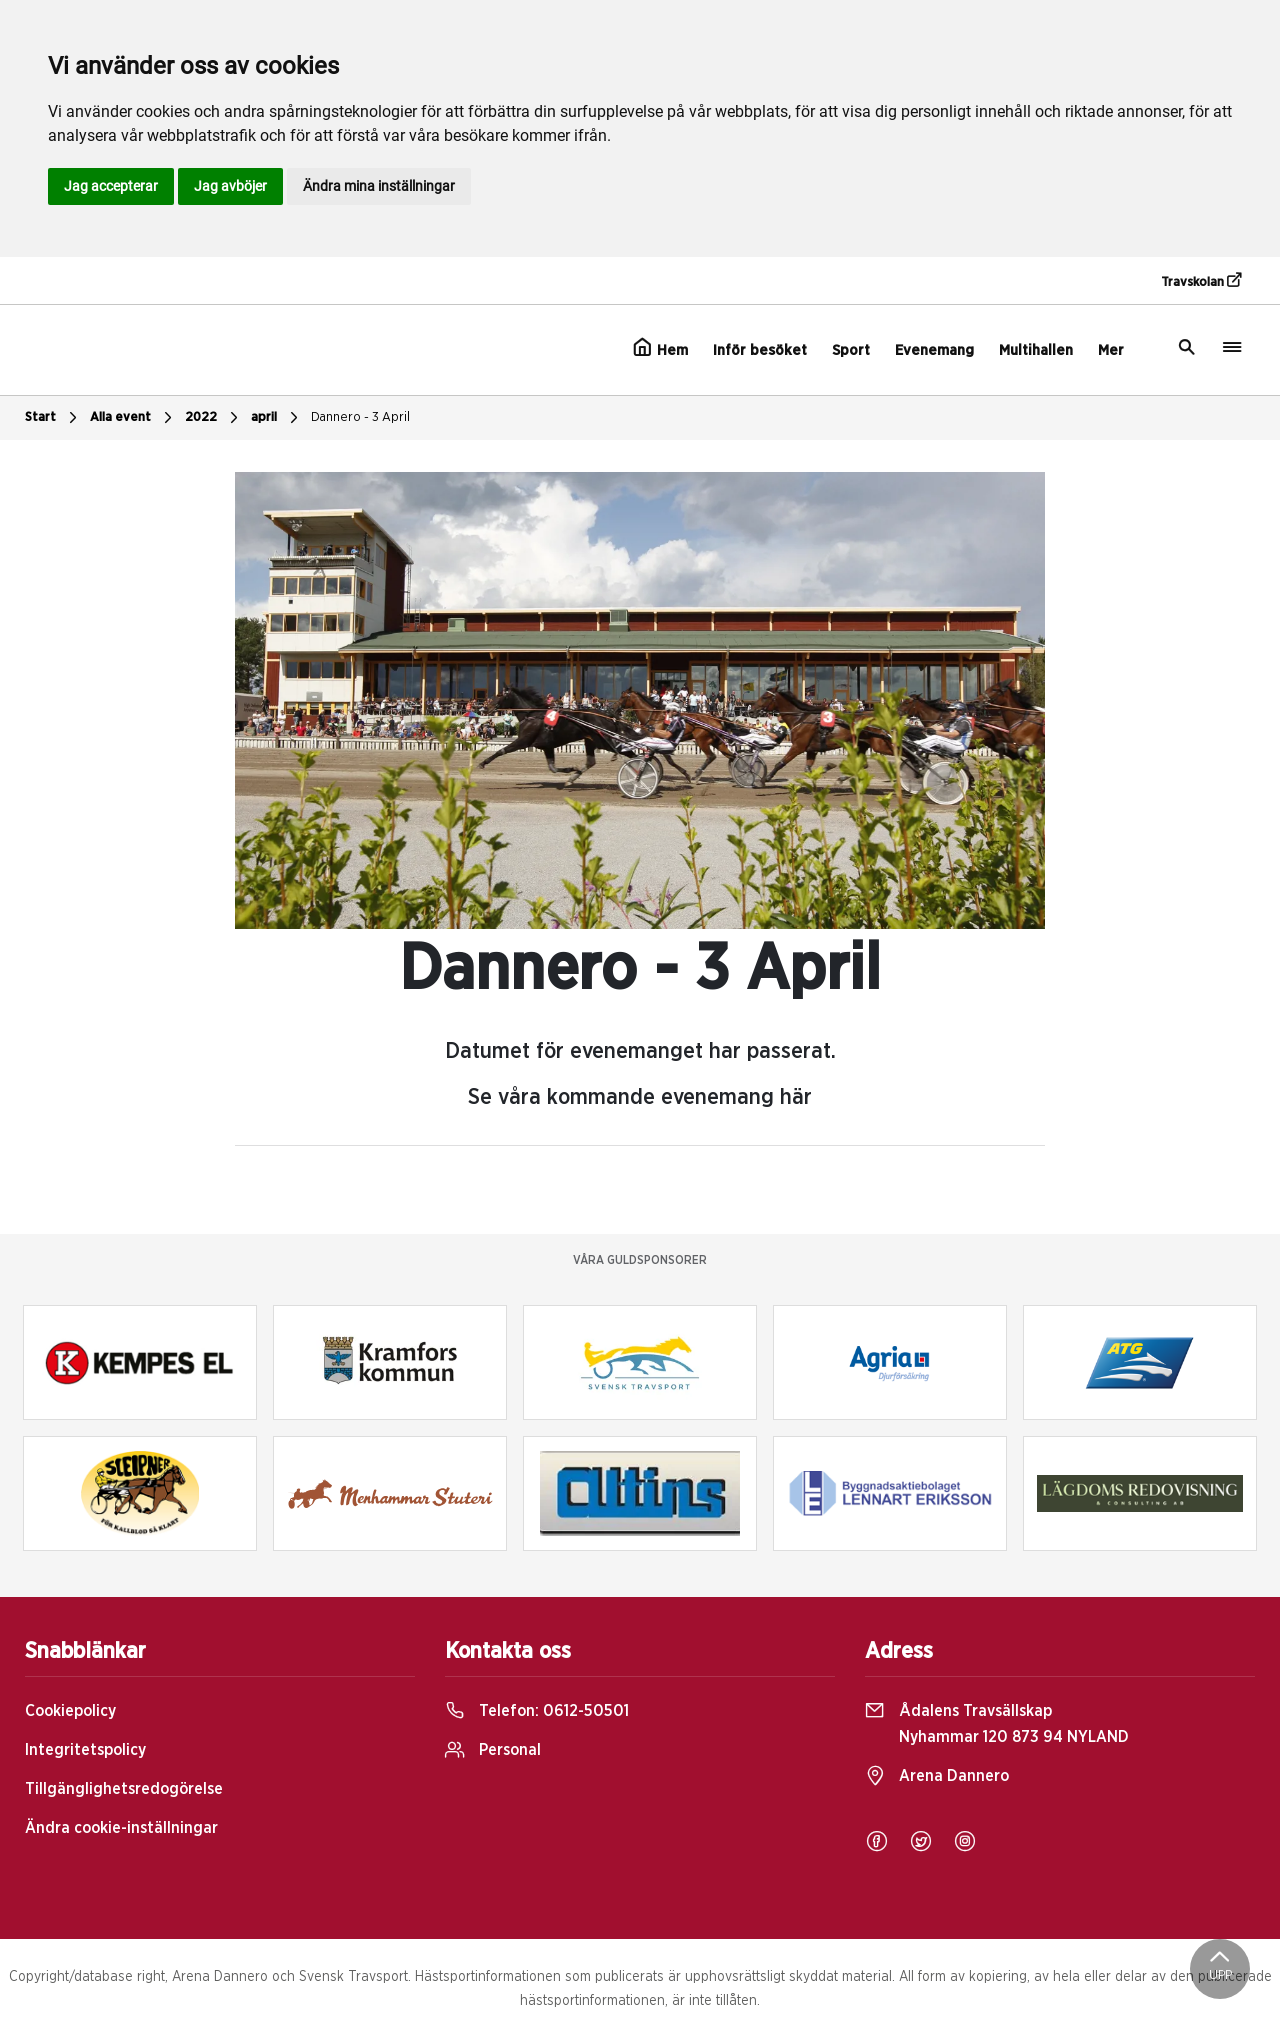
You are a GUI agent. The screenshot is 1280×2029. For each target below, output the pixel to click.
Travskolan (1201, 281)
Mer (1111, 350)
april (277, 418)
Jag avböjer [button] (230, 186)
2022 (214, 418)
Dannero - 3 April (360, 417)
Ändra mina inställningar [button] (379, 186)
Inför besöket (760, 350)
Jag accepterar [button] (111, 186)
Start (53, 418)
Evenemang (934, 350)
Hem (660, 348)
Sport (851, 350)
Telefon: (537, 1711)
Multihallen (1036, 350)
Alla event (133, 418)
